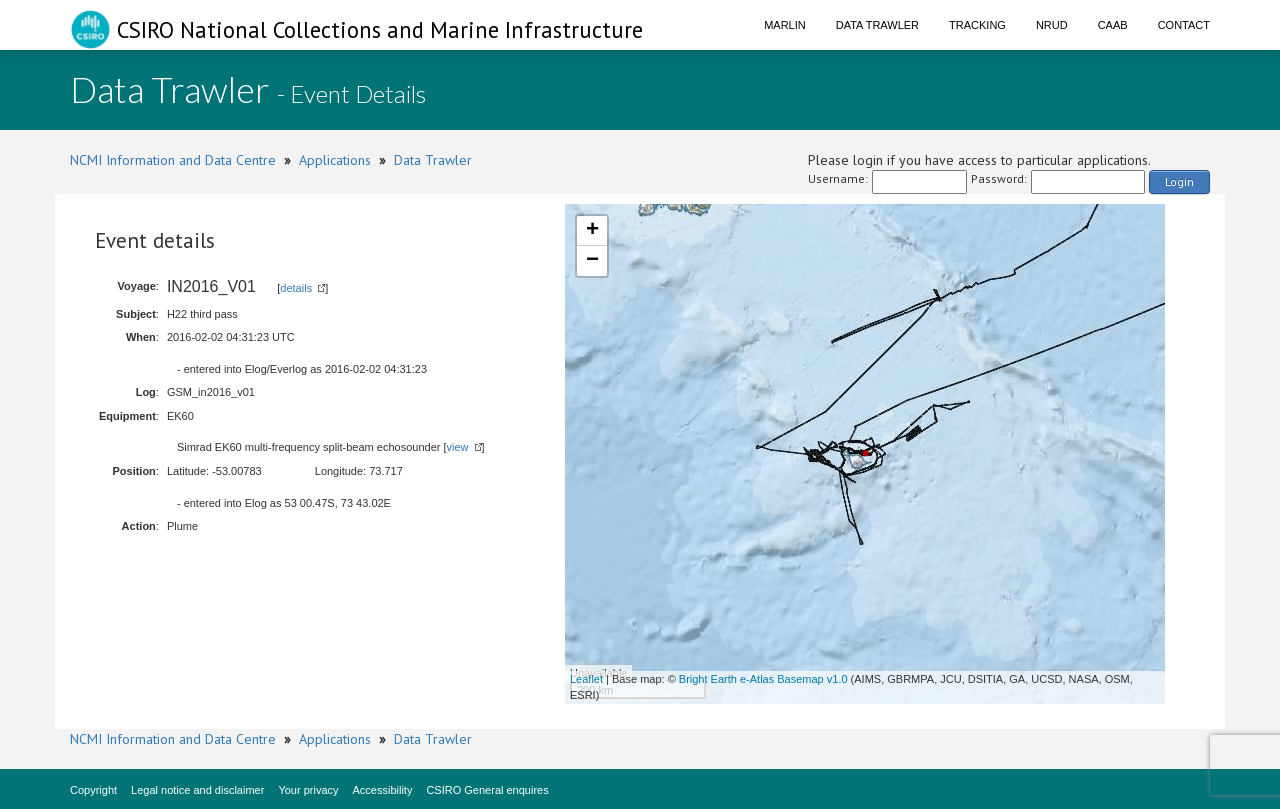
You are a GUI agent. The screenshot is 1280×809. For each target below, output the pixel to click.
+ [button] (592, 231)
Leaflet (586, 679)
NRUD (1052, 25)
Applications (335, 160)
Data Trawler (877, 25)
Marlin (785, 25)
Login (1179, 181)
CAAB (1113, 25)
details (296, 288)
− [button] (592, 261)
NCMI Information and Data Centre (173, 160)
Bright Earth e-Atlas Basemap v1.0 (763, 679)
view (458, 447)
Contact (1184, 25)
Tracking (977, 25)
